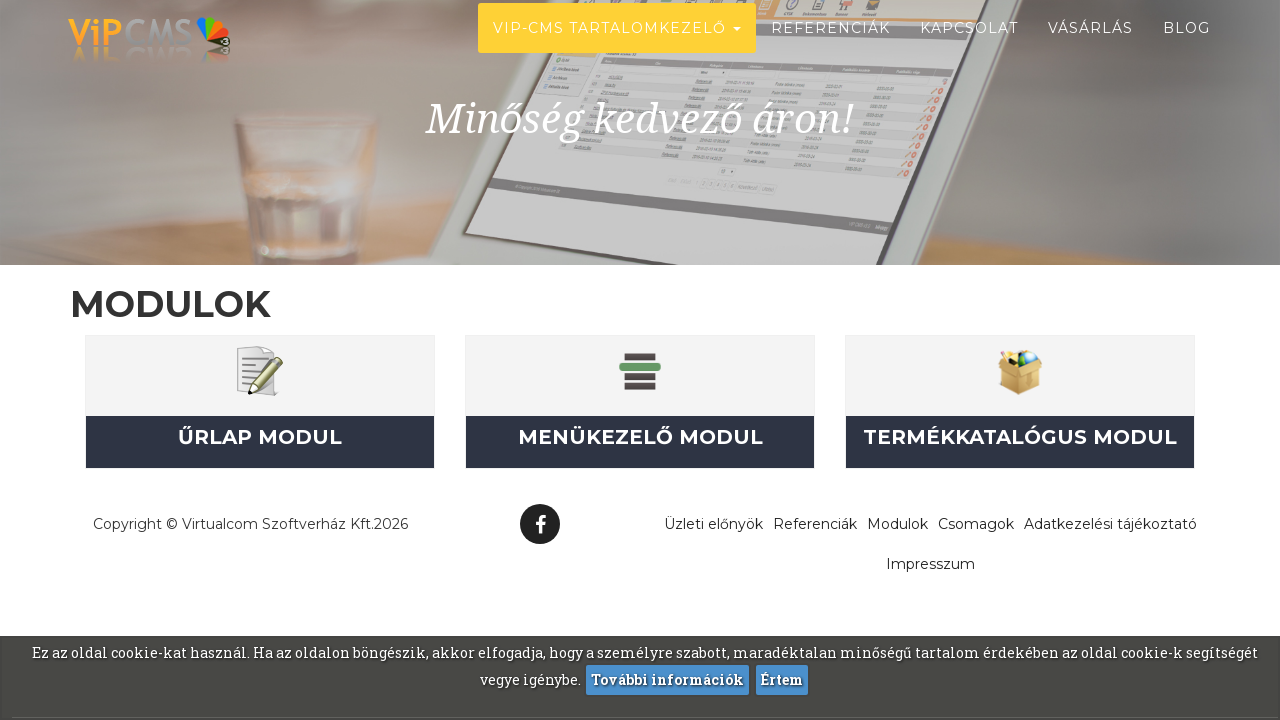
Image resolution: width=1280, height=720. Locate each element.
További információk (667, 679)
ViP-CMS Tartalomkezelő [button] (617, 50)
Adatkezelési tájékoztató (1110, 524)
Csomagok (976, 524)
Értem (782, 679)
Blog (1186, 50)
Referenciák (830, 50)
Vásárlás (1090, 50)
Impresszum (930, 564)
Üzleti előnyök (713, 524)
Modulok (897, 524)
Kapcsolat (969, 50)
